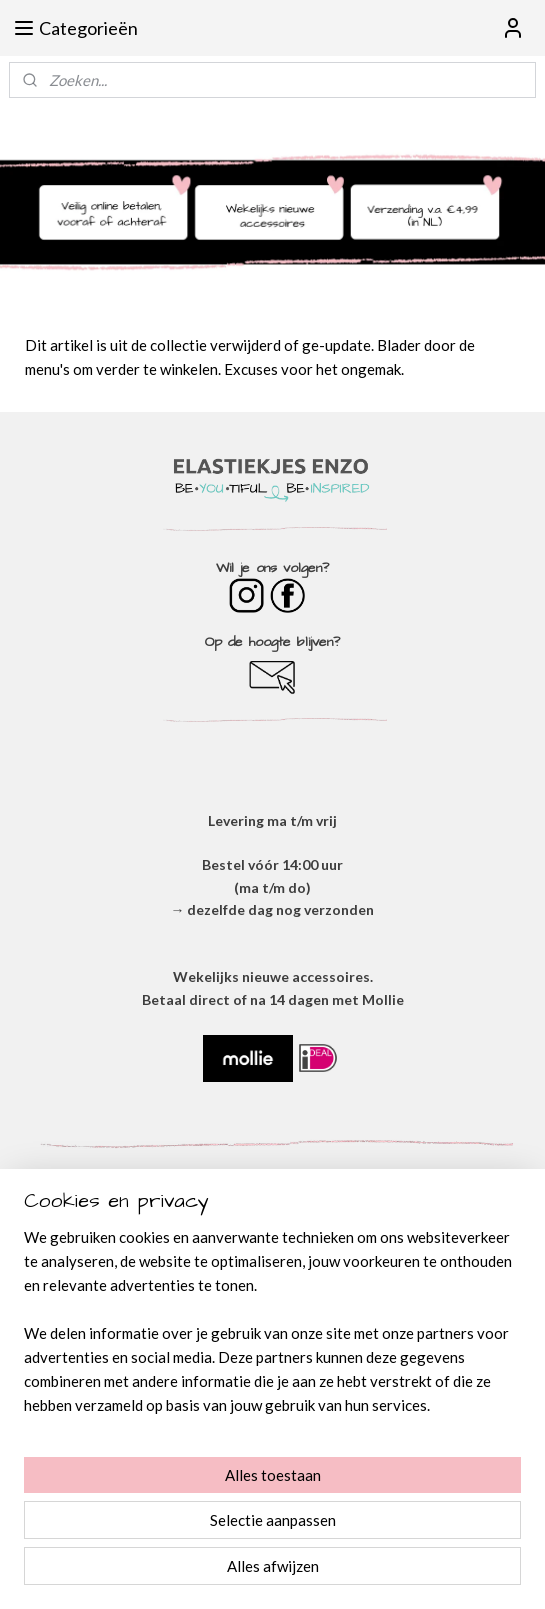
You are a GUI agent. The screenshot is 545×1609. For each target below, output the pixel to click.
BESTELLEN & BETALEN (273, 1407)
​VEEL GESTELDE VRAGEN (272, 1384)
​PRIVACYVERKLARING (273, 1317)
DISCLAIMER (273, 1339)
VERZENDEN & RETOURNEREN (273, 1362)
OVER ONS (273, 1272)
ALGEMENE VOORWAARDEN (272, 1295)
